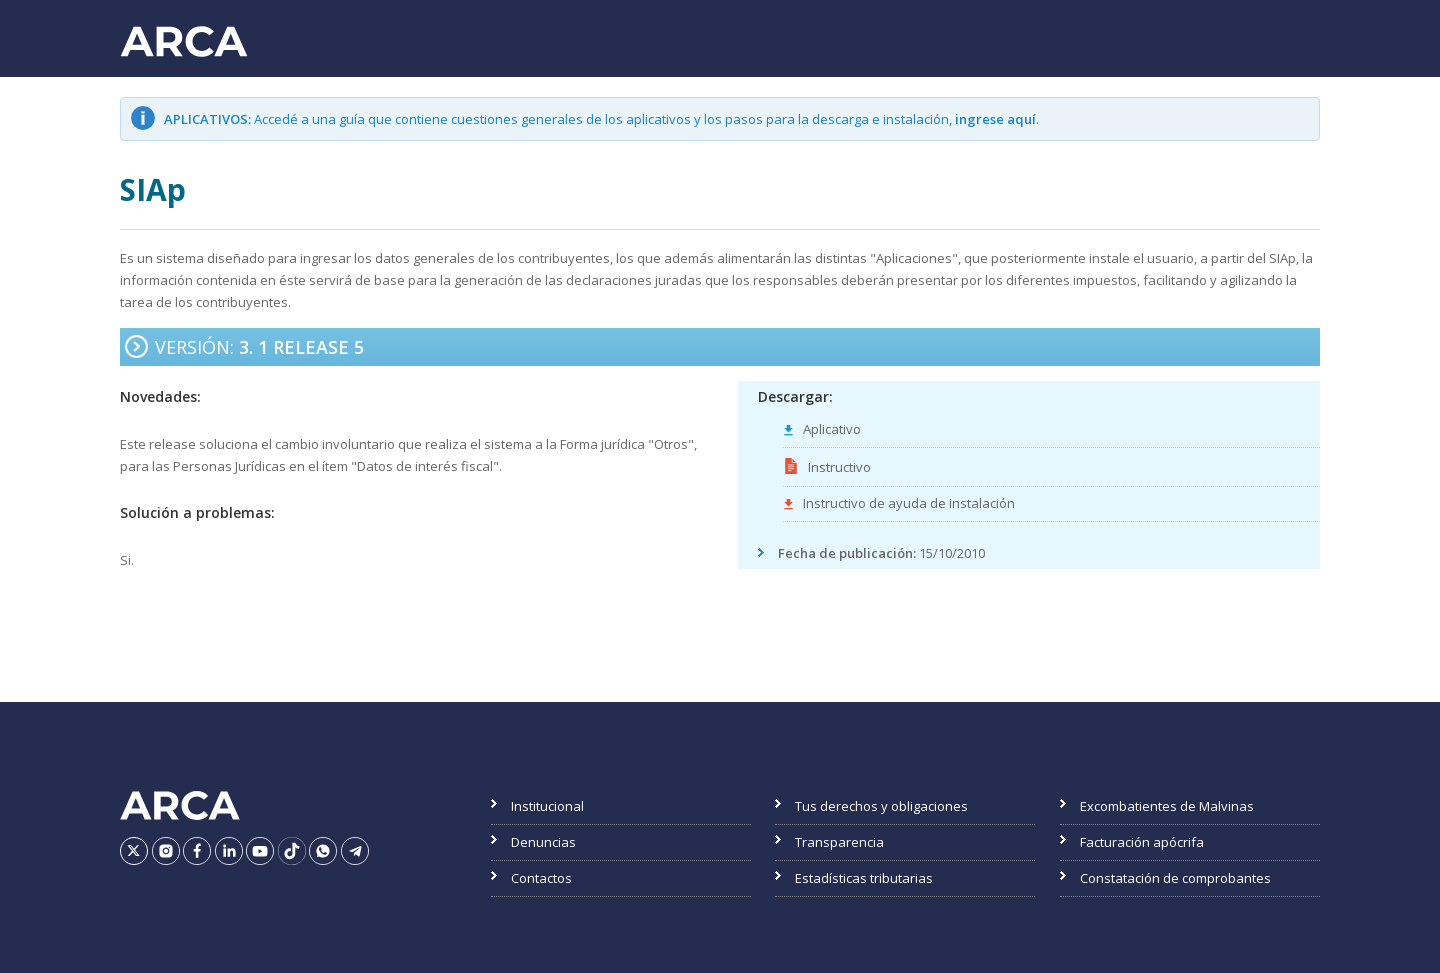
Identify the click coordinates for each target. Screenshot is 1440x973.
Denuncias (543, 842)
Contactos (541, 878)
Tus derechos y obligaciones (881, 806)
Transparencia (839, 842)
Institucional (547, 806)
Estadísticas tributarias (864, 878)
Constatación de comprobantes (1175, 878)
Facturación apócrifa (1142, 842)
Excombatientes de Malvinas (1167, 806)
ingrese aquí (995, 119)
